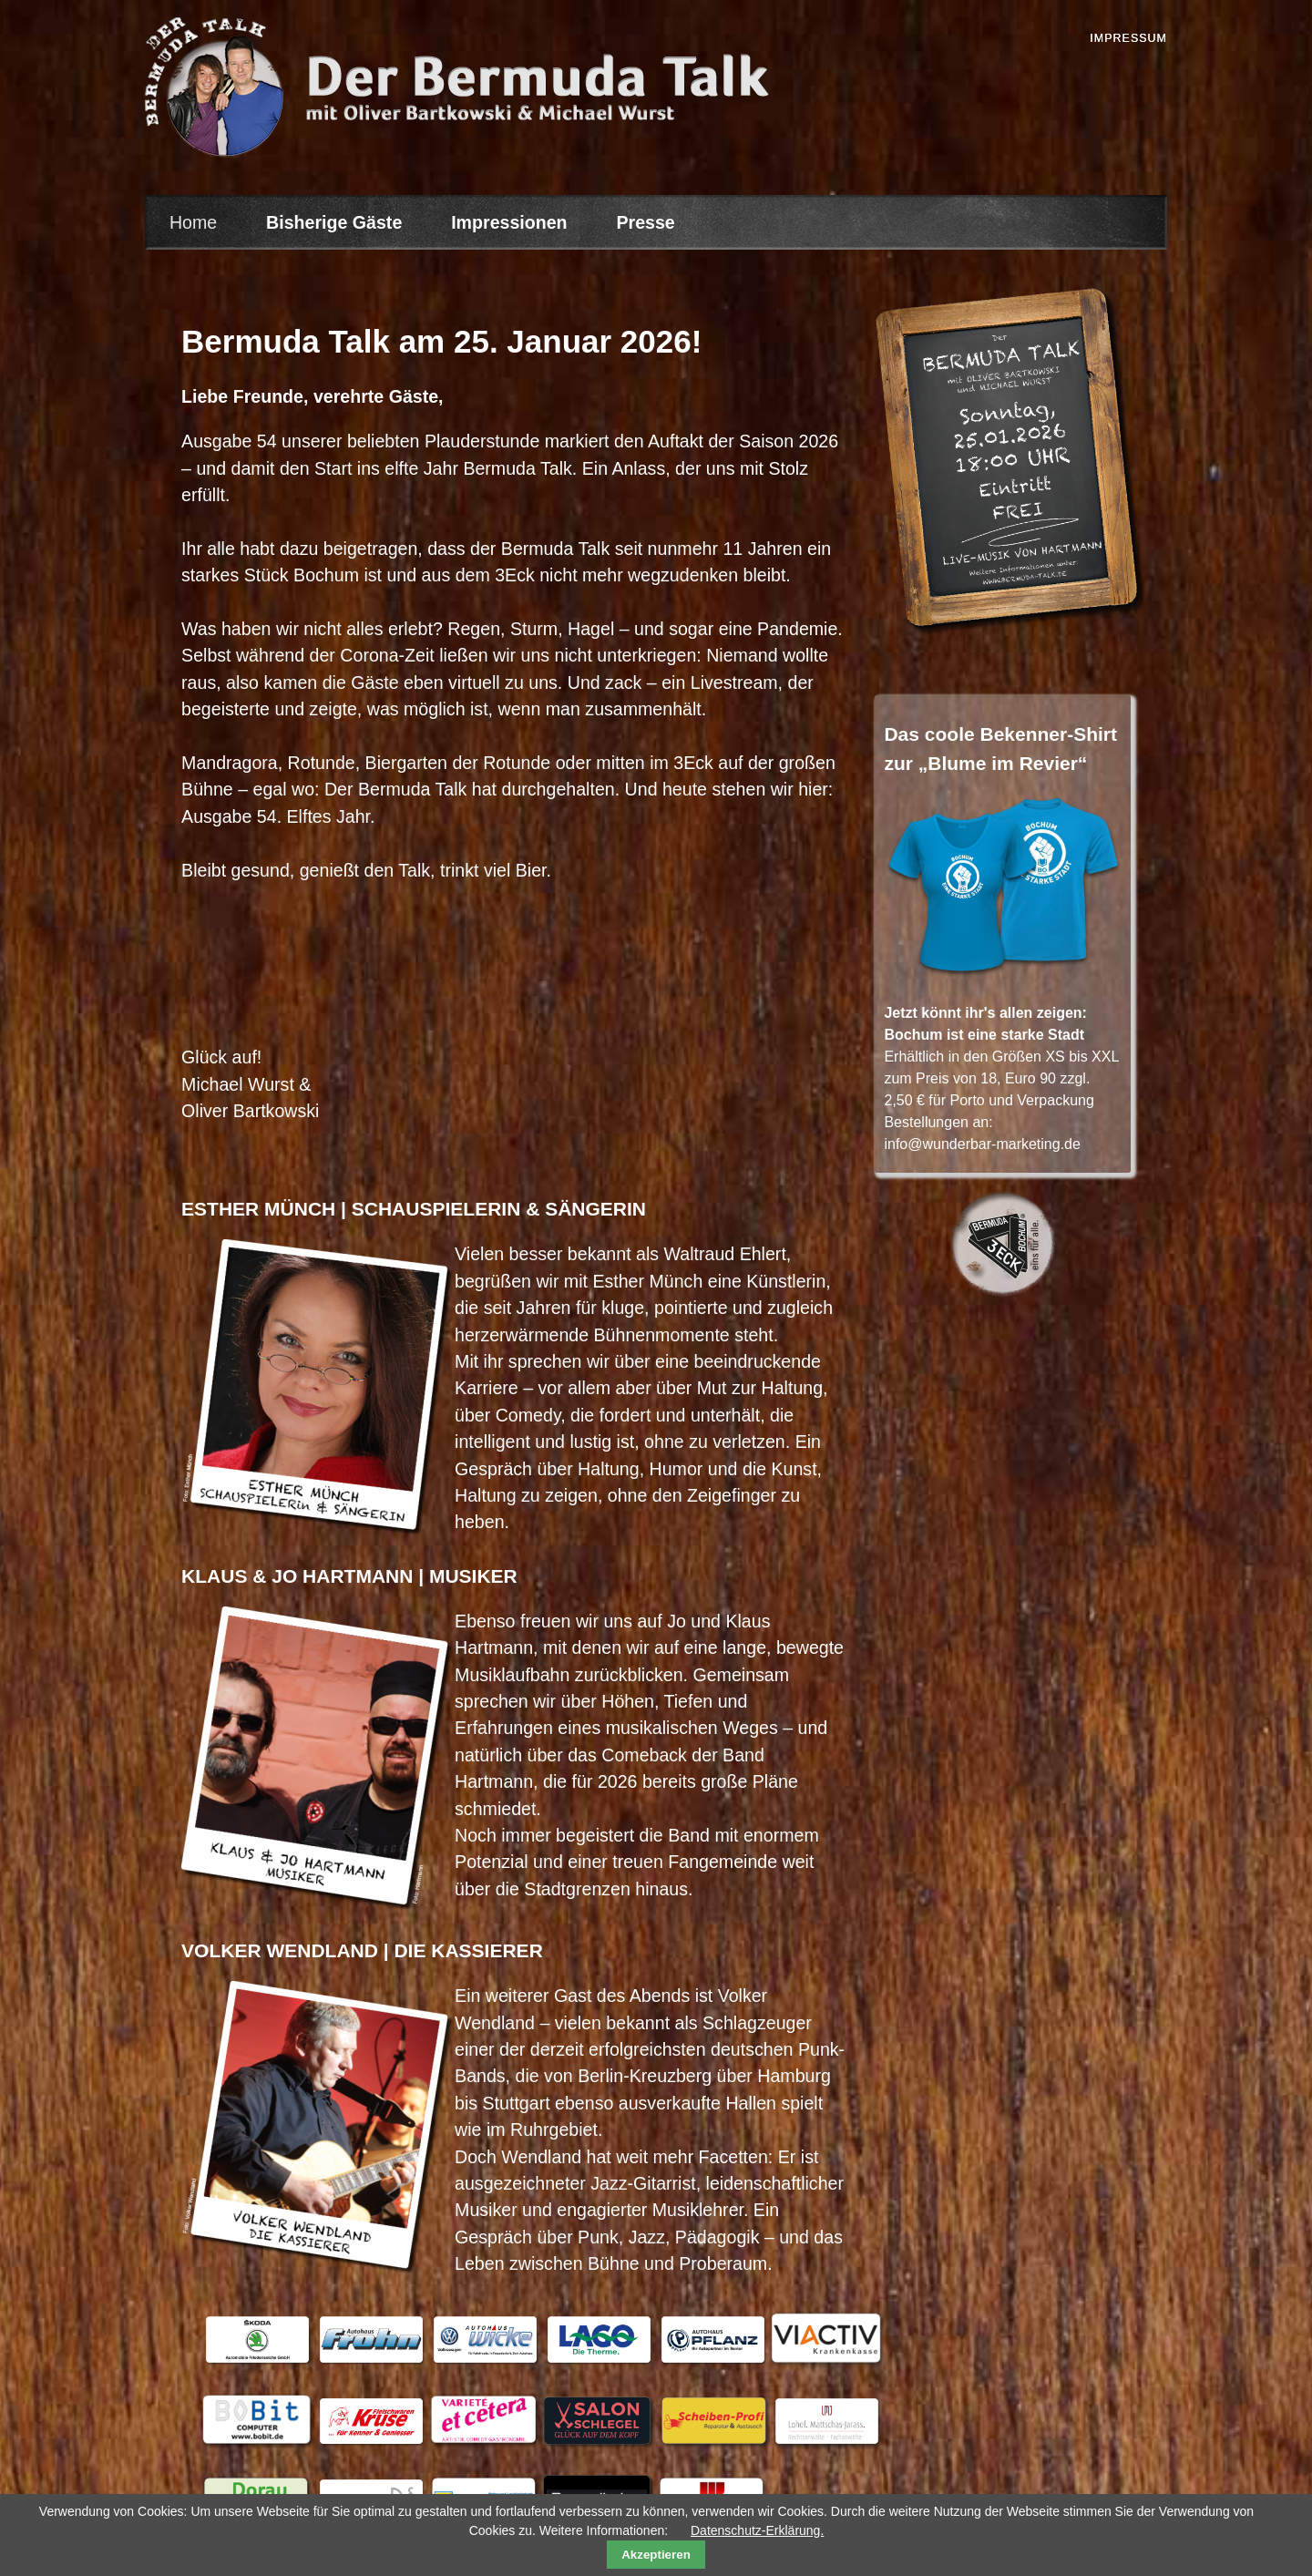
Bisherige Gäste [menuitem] (334, 222)
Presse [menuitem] (645, 222)
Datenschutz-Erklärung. (757, 2530)
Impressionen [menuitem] (509, 222)
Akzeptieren (656, 2554)
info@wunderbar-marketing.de (982, 1144)
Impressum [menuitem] (1128, 38)
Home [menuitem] (193, 222)
